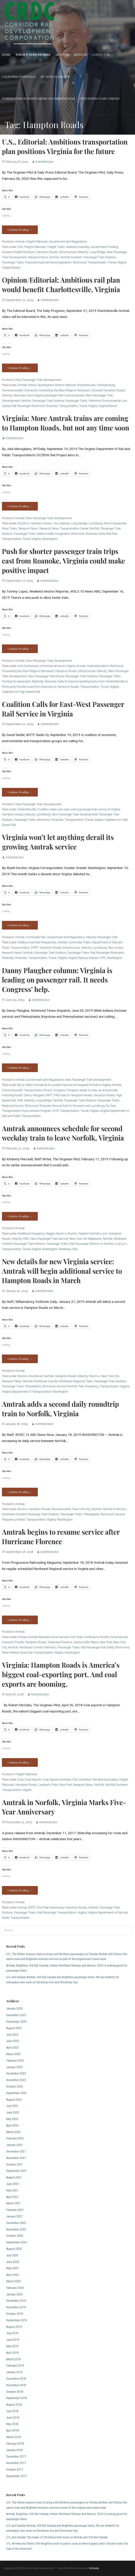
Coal (21, 1779)
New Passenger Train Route (46, 676)
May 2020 (12, 2268)
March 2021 (13, 2203)
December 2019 (16, 2300)
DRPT (49, 1095)
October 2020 (14, 2235)
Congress (59, 1090)
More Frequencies (115, 523)
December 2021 (16, 2151)
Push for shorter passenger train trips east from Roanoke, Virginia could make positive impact (63, 561)
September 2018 (16, 2398)
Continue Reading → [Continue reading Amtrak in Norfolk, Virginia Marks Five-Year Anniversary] (20, 1890)
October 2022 (14, 2086)
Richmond (79, 262)
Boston (72, 1233)
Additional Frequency (31, 1233)
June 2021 (12, 2184)
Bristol (32, 385)
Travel (112, 262)
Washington (49, 539)
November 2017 (16, 2463)
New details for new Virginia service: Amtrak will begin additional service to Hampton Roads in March (62, 1271)
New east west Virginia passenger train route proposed (49, 395)
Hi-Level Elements (55, 77)
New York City (110, 1376)
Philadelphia (33, 1386)
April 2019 (12, 2352)
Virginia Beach (11, 267)
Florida (19, 1642)
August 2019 (14, 2326)
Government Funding (104, 247)
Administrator (44, 161)
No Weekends (92, 1238)
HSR (20, 1100)
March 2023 (13, 2054)
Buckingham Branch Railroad (57, 385)
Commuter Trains (79, 942)
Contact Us (101, 54)
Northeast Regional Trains (76, 1381)
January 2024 (14, 2008)
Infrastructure (67, 252)
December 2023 (16, 2015)
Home (6, 54)
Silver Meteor (10, 1652)
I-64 (55, 523)
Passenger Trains (13, 262)
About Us (62, 54)
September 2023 (16, 2021)
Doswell (97, 390)
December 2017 (16, 2456)
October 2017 (14, 2469)
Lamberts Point (48, 1784)
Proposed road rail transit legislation (48, 262)
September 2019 (16, 2320)
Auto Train (76, 1637)
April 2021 (12, 2197)
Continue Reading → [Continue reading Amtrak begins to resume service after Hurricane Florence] (20, 1620)
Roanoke (51, 406)
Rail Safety (108, 1647)
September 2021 (16, 2171)
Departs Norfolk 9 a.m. (93, 1233)
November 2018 (16, 2385)
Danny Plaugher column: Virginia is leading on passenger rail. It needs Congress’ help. (57, 980)
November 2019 (16, 2307)
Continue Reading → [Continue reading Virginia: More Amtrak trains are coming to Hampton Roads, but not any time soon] (20, 506)
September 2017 (16, 2476)
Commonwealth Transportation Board (27, 1090)
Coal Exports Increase (57, 1779)
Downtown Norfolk (40, 1376)
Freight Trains (56, 247)
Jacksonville (81, 1642)
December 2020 (16, 2223)
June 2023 (12, 2041)
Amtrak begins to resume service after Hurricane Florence (61, 1536)
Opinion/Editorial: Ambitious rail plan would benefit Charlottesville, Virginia (61, 284)
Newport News (38, 257)
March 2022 (13, 2132)
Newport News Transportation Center (63, 528)
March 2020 (13, 2281)
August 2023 (14, 2028)
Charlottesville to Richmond (105, 666)
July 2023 (12, 2034)
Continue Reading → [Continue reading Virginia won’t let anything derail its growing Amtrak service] (20, 925)
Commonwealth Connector (19, 390)
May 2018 (12, 2424)
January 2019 (14, 2372)
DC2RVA (23, 523)
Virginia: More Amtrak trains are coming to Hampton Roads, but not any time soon (65, 423)
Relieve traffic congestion (53, 533)
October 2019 (14, 2313)
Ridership (38, 681)
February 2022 (15, 2138)
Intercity (83, 252)
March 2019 (13, 2359)
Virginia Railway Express (83, 958)
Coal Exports (33, 1779)
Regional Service (13, 1105)
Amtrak (20, 241)
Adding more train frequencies (36, 942)
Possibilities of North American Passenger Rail (39, 98)
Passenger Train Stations (100, 257)
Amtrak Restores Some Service (48, 1637)
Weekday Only (68, 1249)
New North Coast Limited (100, 98)
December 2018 (16, 2378)
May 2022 (12, 2119)
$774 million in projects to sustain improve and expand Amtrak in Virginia (64, 1085)
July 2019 (12, 2333)
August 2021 (14, 2177)
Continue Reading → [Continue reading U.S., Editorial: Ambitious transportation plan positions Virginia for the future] (20, 229)
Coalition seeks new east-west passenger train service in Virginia (78, 809)
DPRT (34, 947)
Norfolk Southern (71, 257)
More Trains (9, 528)
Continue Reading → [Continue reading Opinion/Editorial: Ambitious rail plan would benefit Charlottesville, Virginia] (20, 368)
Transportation (97, 262)
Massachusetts (61, 1509)
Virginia (121, 262)
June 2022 (12, 2112)
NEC (26, 1238)
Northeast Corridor (46, 1381)
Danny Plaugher (34, 1095)
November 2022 (16, 2080)
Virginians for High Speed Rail (21, 691)
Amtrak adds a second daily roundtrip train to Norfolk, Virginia (60, 1408)
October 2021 (14, 2164)
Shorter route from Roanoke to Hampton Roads (48, 686)
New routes (115, 947)
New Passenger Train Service (49, 1238)
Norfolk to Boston (114, 1509)
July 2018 (12, 2411)
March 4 (94, 1376)
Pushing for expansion (16, 681)
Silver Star (26, 1652)
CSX (20, 247)
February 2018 (15, 2443)
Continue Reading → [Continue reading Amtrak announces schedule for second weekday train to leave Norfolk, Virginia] (20, 1216)
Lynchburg (95, 523)
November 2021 (16, 2158)
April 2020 (12, 2274)
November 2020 (16, 2229)
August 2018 (14, 2404)
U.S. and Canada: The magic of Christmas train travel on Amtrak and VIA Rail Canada (57, 2537)
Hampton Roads (47, 252)
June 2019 (12, 2339)
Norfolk (54, 257)
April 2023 (12, 2047)
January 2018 (14, 2450)
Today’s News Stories (32, 54)
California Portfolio (19, 77)
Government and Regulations (68, 241)
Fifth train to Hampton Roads (73, 1095)
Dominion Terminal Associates (98, 1779)
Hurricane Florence (60, 1642)
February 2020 (15, 2288)
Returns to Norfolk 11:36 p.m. (108, 1243)
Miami (94, 1642)
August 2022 (14, 2099)
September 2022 (16, 2093)
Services (80, 54)
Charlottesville (86, 385)
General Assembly (77, 247)
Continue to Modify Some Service (106, 1637)
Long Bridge (97, 252)
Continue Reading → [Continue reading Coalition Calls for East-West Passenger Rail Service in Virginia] (20, 792)
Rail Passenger (20, 406)
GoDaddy (94, 2568)
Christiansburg (106, 385)
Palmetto (50, 1647)
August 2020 (14, 2249)
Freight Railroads (37, 241)
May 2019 (12, 2346)
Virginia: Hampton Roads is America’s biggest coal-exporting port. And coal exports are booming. (61, 1674)
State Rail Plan (107, 533)
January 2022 (14, 2145)
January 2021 (14, 2216)
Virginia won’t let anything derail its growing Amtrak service (58, 841)
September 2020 (16, 2242)
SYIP (56, 1110)
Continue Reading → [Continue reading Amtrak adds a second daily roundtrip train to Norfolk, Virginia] (20, 1492)
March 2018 (13, 2437)
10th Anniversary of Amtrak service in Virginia (46, 666)
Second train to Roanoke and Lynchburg (78, 1105)
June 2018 (12, 2417)
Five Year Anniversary (50, 1907)
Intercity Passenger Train (102, 937)
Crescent (8, 1642)
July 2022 (12, 2106)
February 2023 (15, 2060)
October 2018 (14, 2391)
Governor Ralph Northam (18, 252)
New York (75, 1238)
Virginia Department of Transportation (26, 1391)
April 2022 (12, 2125)
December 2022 (16, 2073)
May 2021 (12, 2190)
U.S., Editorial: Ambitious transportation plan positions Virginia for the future (65, 146)
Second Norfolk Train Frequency (77, 1386)
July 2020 (12, 2255)
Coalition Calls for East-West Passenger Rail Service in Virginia (63, 708)
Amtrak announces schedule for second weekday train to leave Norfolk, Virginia (63, 1133)
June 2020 (12, 2262)
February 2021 (15, 2210)
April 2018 (12, 2430)
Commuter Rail (35, 937)
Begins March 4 (56, 1233)
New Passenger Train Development (38, 380)
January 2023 (14, 2067)
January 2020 (14, 2294)
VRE (103, 958)
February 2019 (15, 2365)
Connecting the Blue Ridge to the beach (64, 390)
